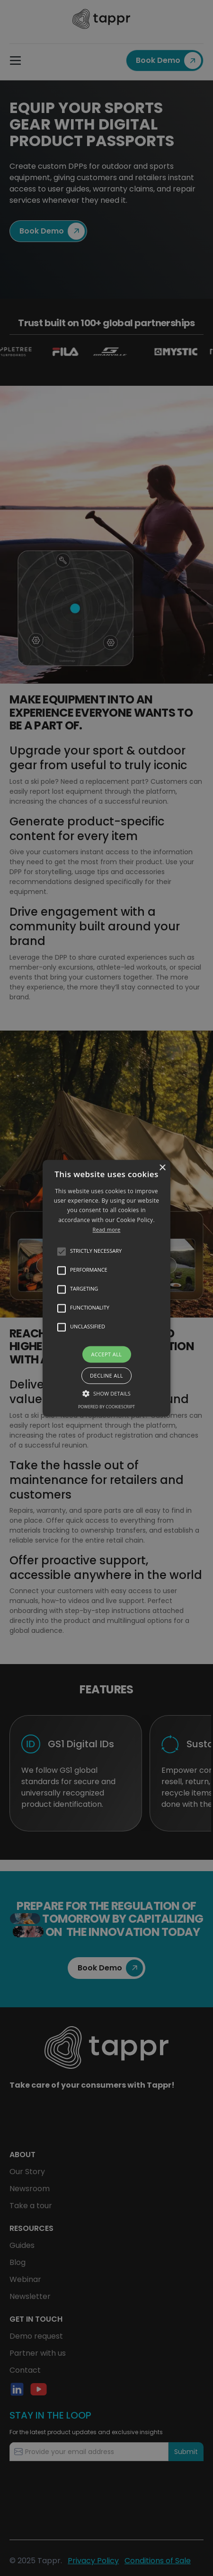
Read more (107, 1229)
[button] (106, 1288)
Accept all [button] (106, 1354)
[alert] (106, 1288)
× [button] (162, 1167)
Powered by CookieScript (106, 1407)
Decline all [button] (106, 1375)
